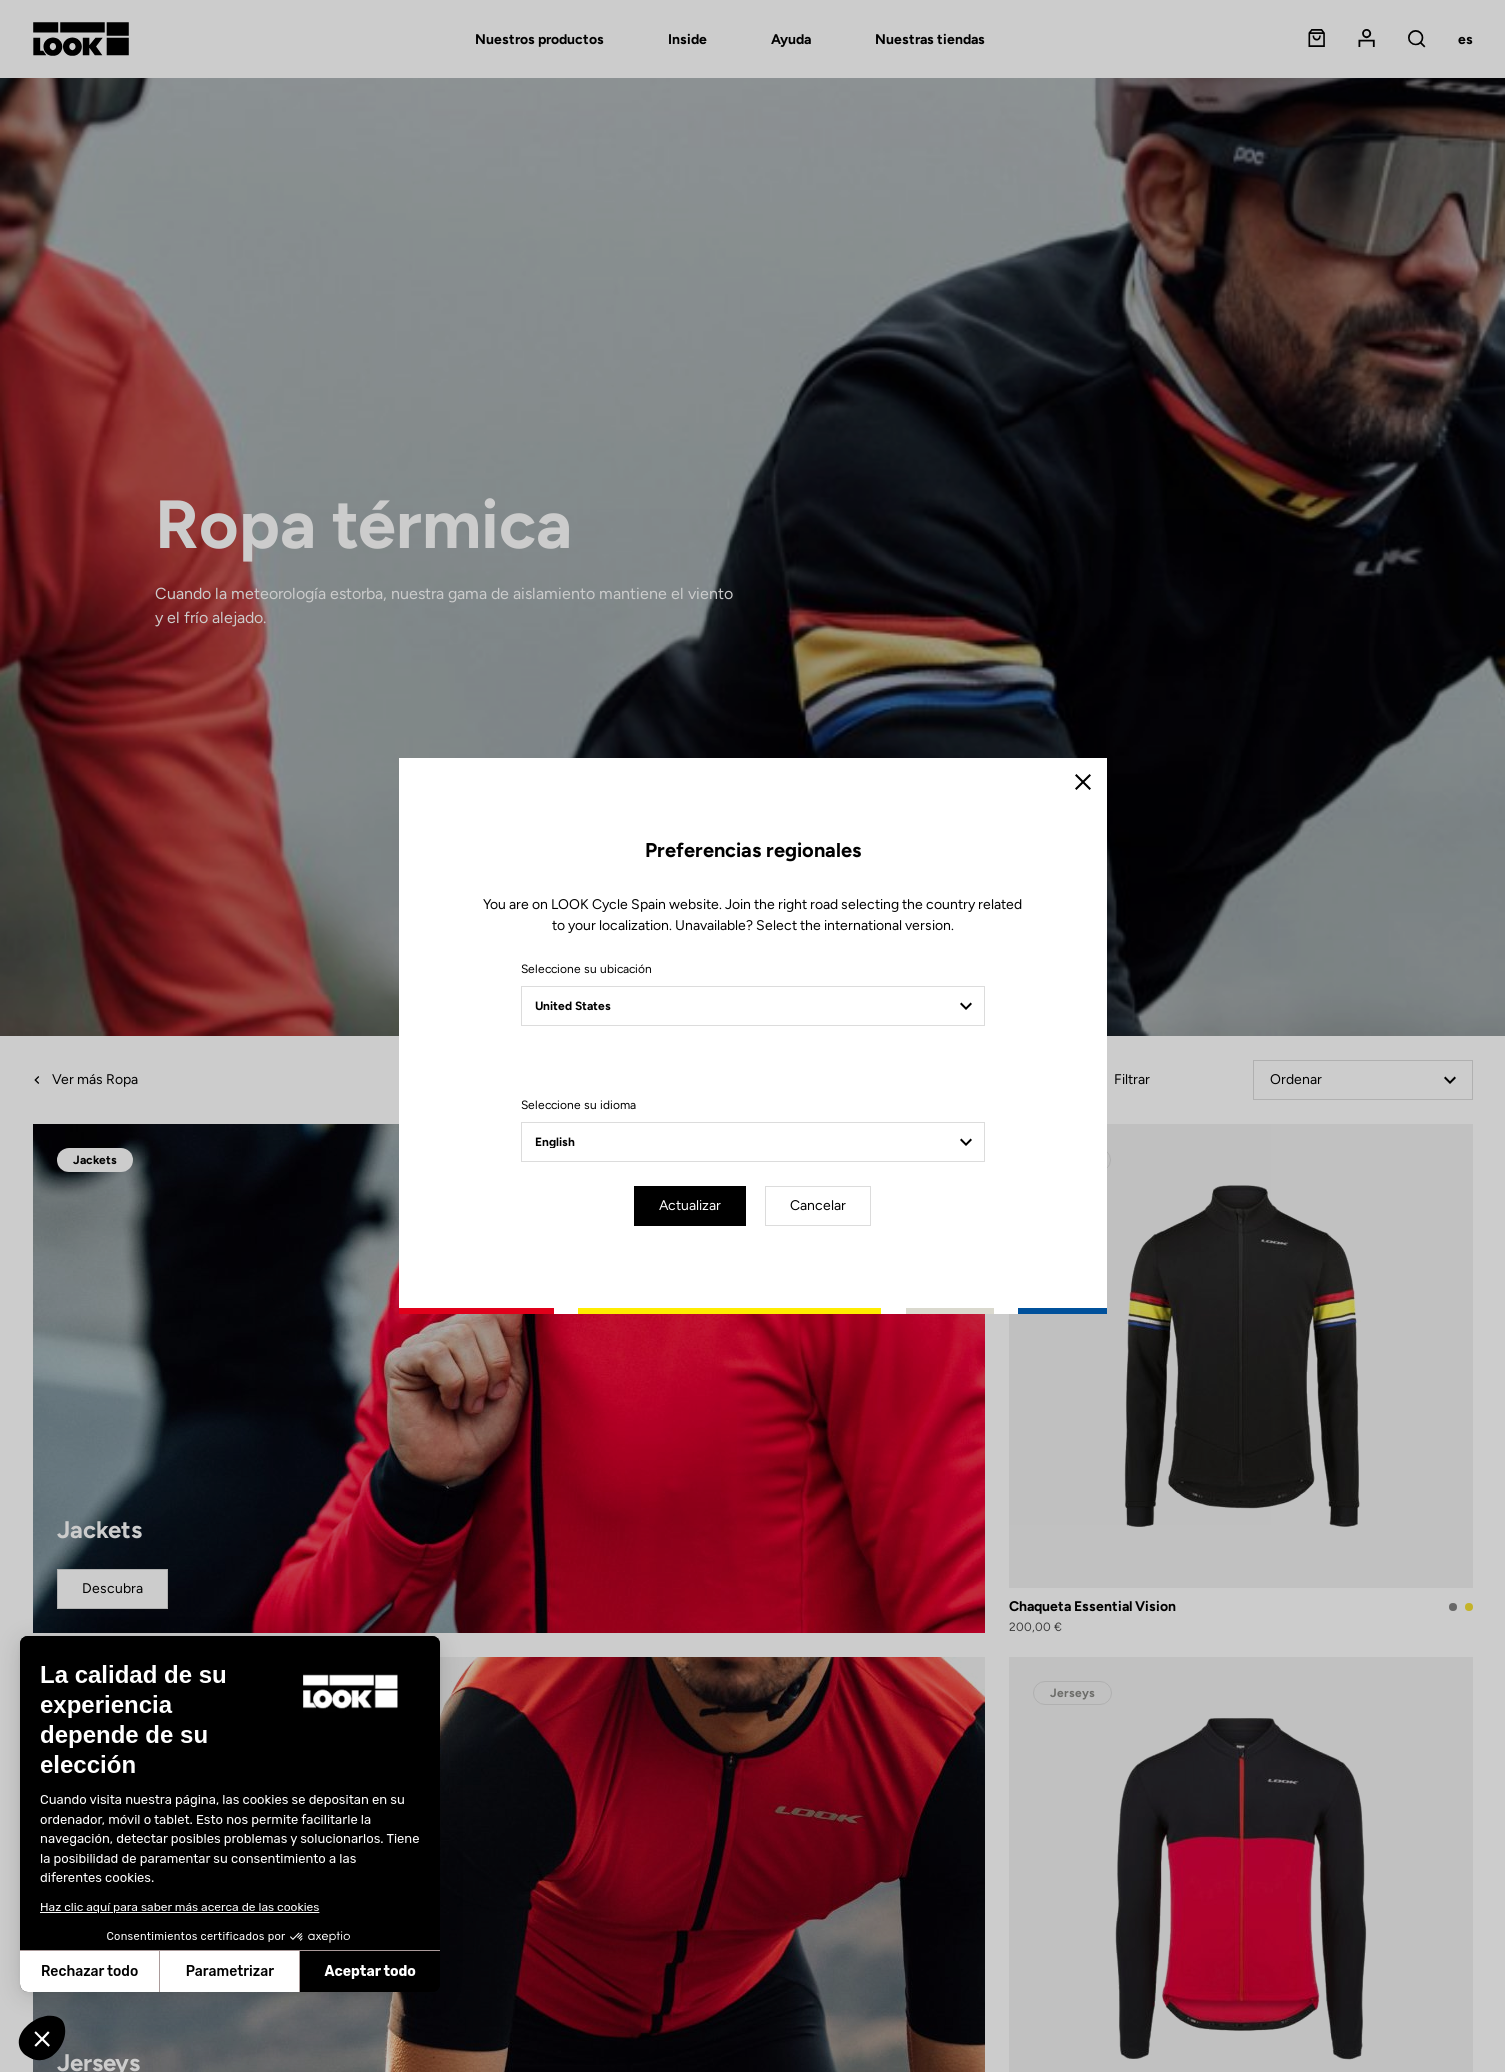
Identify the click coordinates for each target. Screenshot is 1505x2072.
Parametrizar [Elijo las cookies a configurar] (230, 1971)
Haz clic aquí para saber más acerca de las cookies (179, 1907)
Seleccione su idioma (578, 1105)
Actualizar (690, 1205)
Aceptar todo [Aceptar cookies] (370, 1971)
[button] (42, 2038)
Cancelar (818, 1205)
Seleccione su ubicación (586, 969)
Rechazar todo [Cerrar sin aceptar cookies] (89, 1971)
